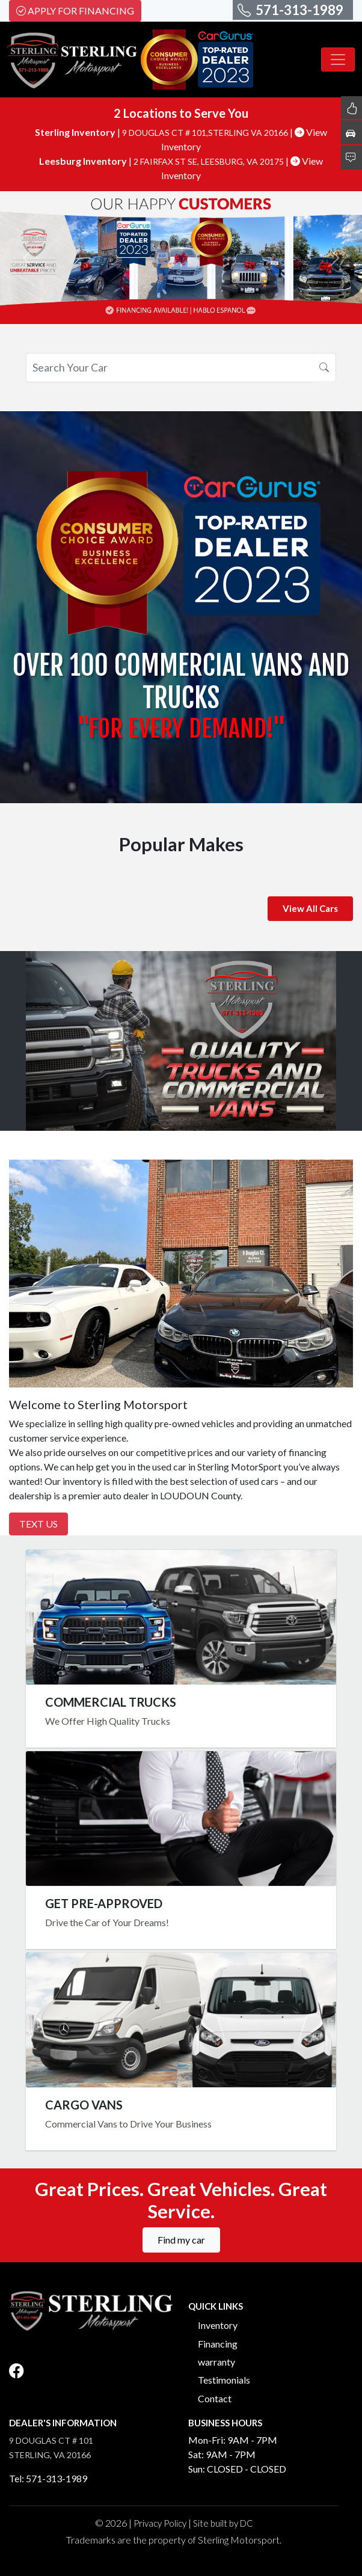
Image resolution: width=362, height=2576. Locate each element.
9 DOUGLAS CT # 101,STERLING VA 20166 (206, 132)
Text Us (38, 1523)
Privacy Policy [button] (159, 2523)
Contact (215, 2398)
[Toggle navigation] (338, 59)
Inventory (218, 2325)
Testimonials (224, 2379)
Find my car (181, 2239)
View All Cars (310, 908)
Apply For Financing (75, 10)
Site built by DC (223, 2523)
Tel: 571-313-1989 (48, 2478)
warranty (216, 2361)
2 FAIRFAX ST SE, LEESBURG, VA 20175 (209, 161)
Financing (218, 2343)
